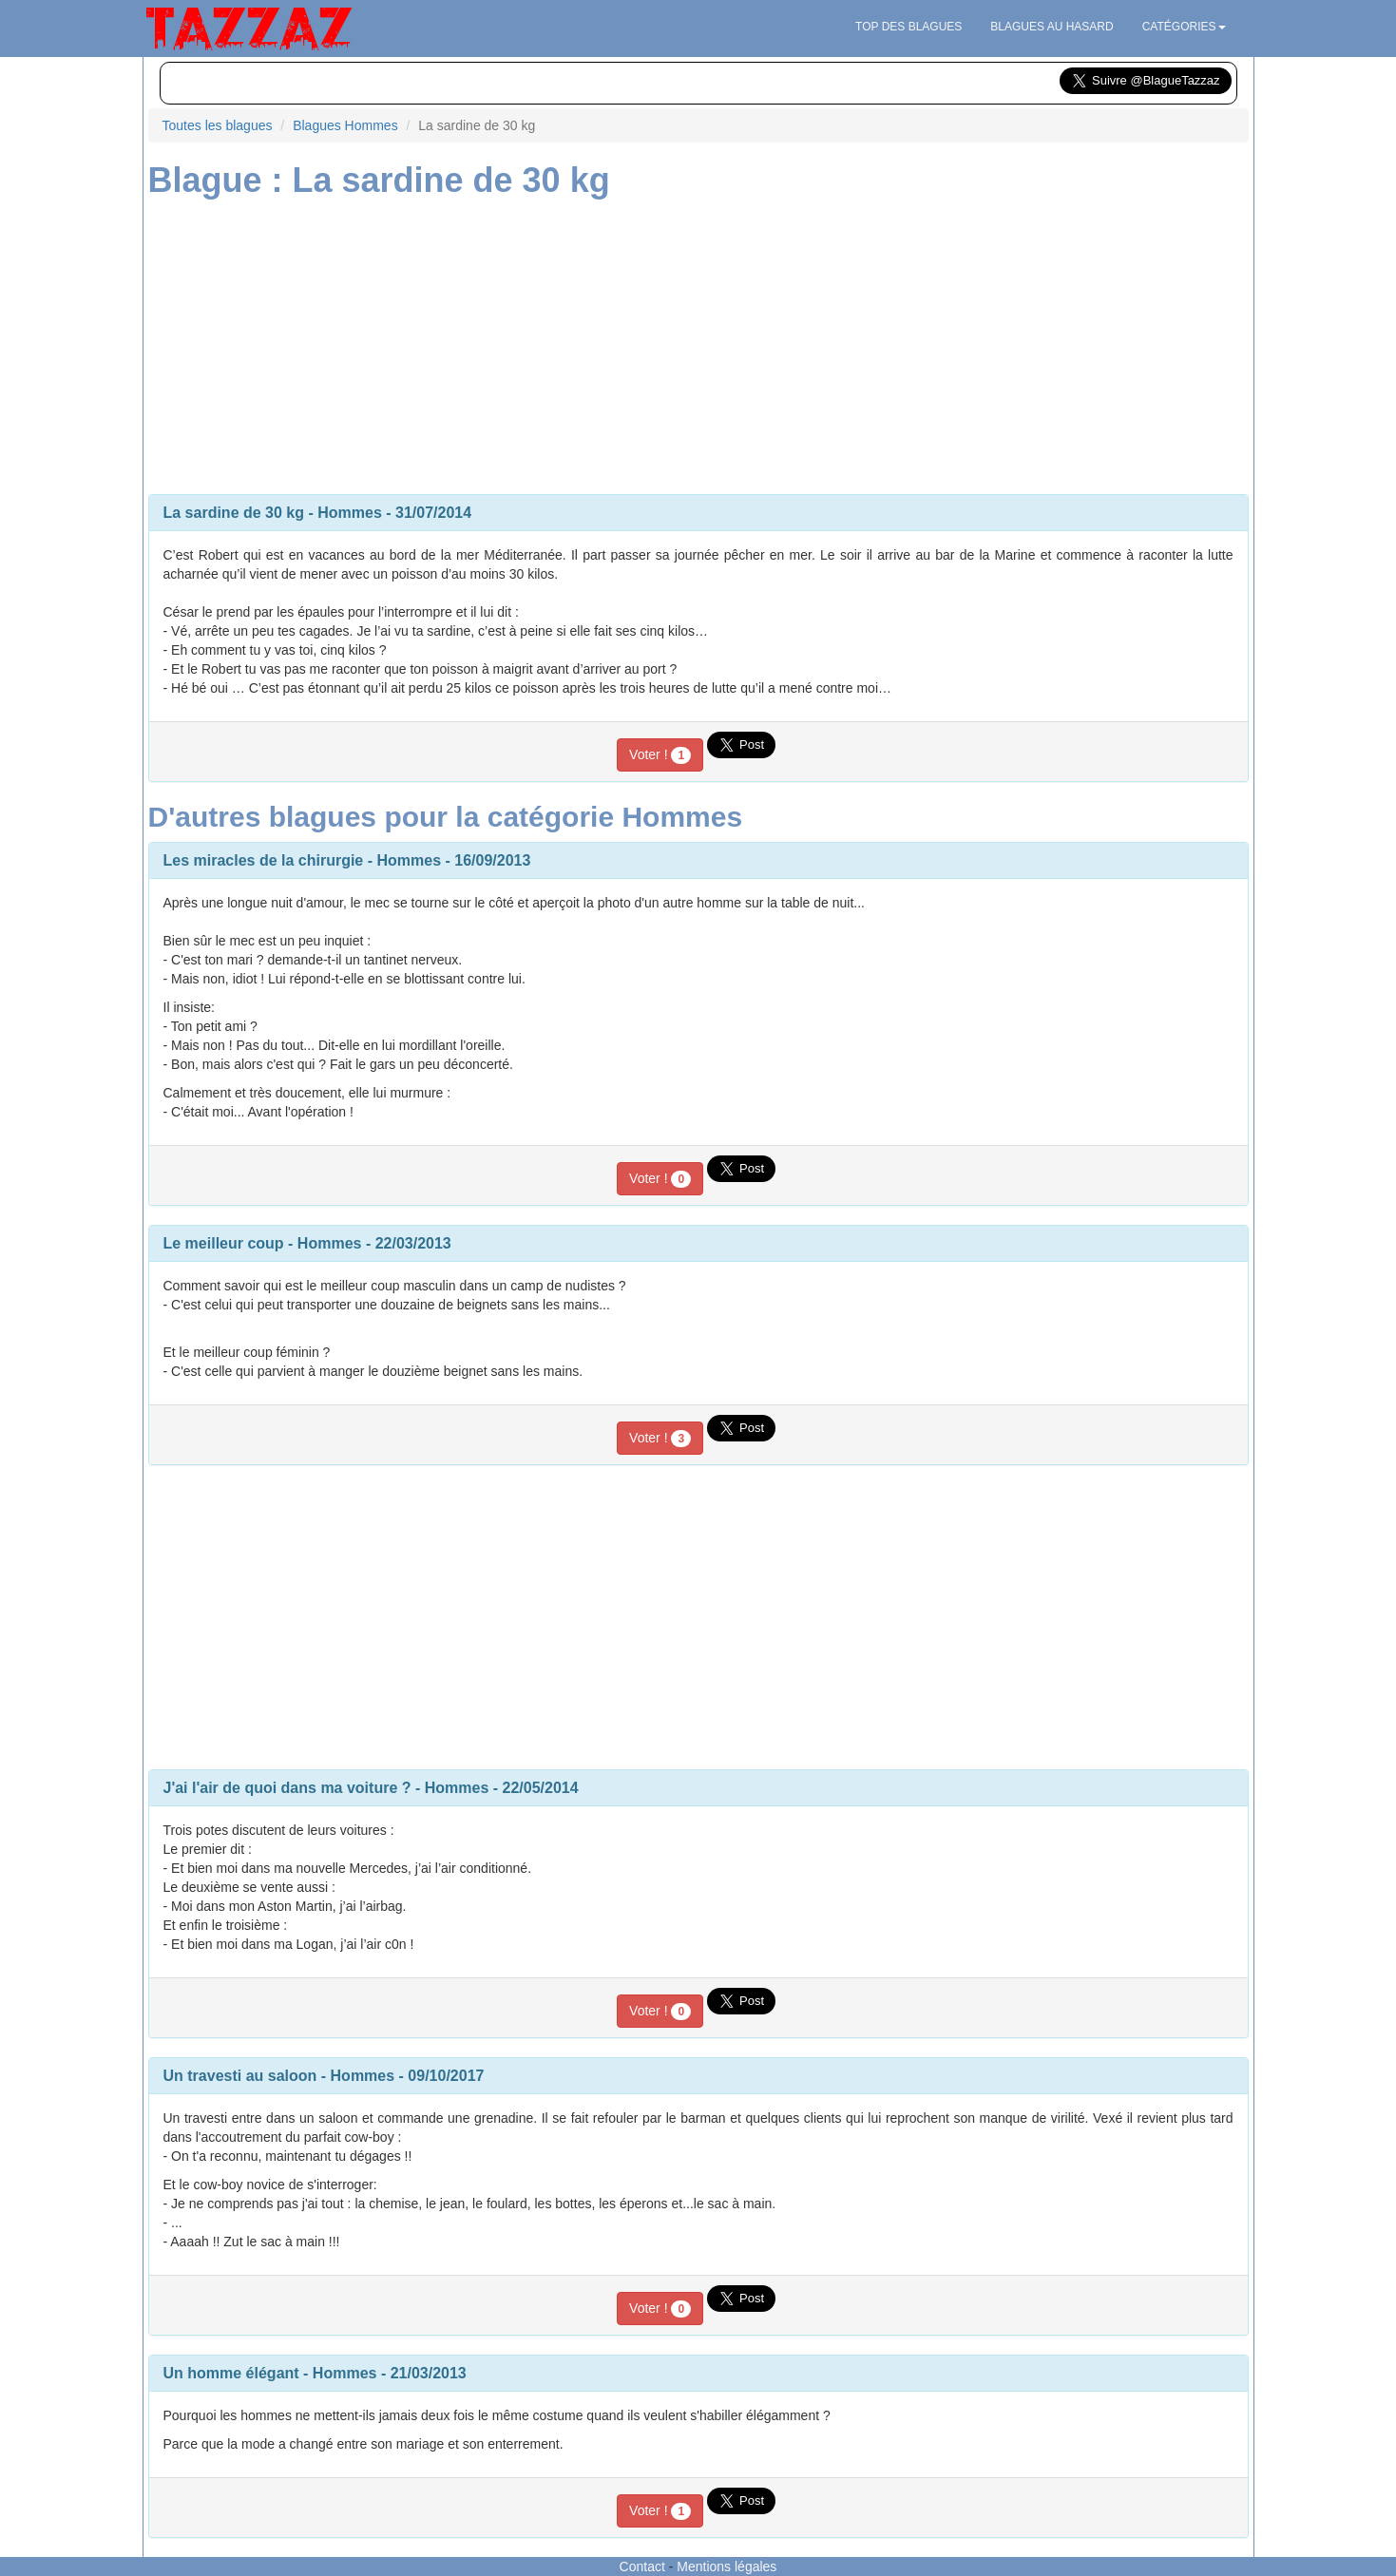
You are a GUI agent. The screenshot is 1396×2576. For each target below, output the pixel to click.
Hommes (349, 513)
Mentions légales (726, 2566)
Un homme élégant (231, 2373)
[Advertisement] (698, 342)
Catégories (1184, 26)
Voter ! (660, 755)
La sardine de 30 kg (234, 513)
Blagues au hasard (1051, 26)
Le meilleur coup (223, 1243)
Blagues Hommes (345, 125)
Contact (642, 2566)
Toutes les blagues (218, 125)
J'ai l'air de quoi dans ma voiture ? (287, 1788)
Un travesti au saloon (240, 2076)
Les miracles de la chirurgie (263, 860)
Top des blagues (908, 26)
